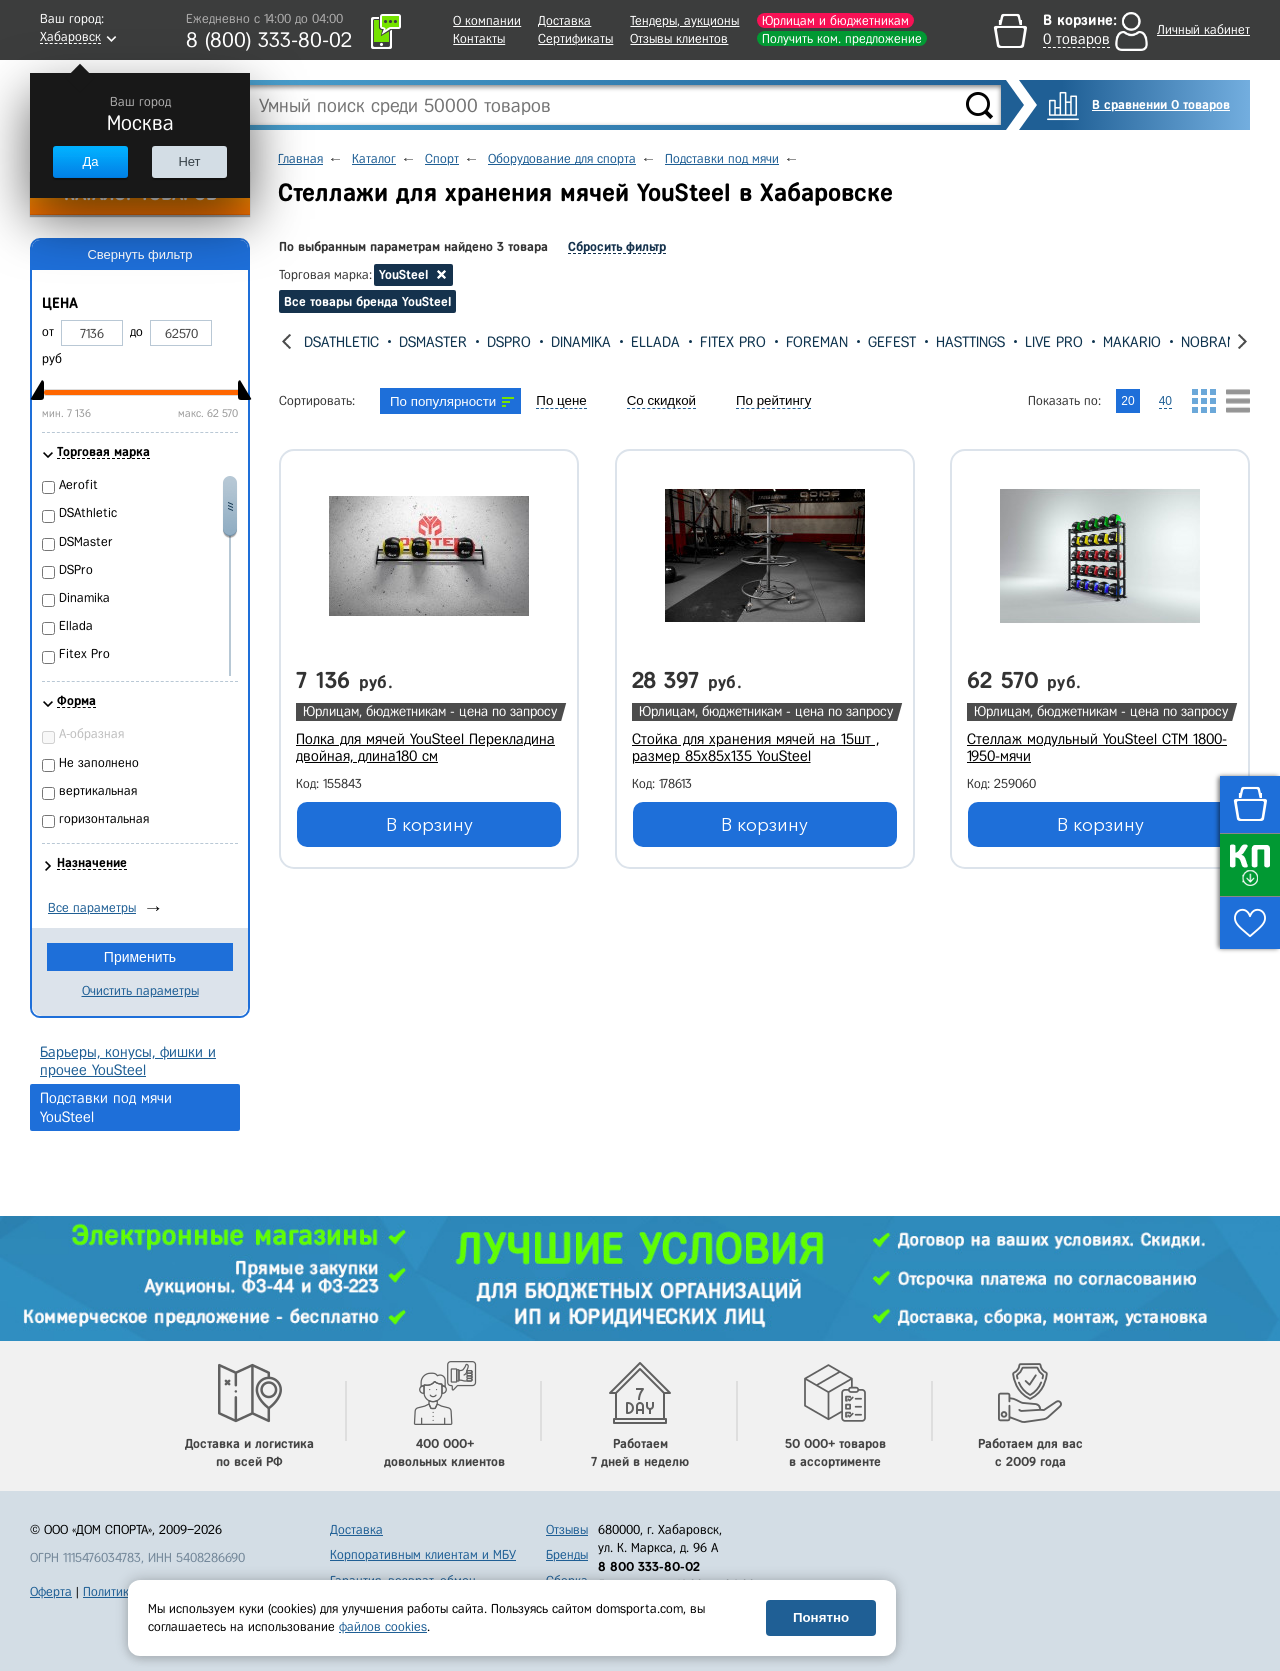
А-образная (91, 733)
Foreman (817, 342)
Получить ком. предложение (842, 38)
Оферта (51, 1591)
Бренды (567, 1554)
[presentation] (286, 341)
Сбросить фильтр (617, 246)
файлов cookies (383, 1626)
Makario (1132, 342)
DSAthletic (341, 342)
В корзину (429, 825)
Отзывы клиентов (679, 38)
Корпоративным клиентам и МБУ (423, 1554)
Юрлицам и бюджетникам (835, 20)
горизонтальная (104, 818)
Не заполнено (99, 762)
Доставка (564, 20)
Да (90, 161)
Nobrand (1213, 342)
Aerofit (78, 484)
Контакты (479, 38)
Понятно (821, 1617)
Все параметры (92, 907)
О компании (487, 20)
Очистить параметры (140, 990)
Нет (189, 161)
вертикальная (98, 790)
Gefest (892, 342)
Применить (140, 957)
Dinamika (581, 342)
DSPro (509, 342)
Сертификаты (575, 38)
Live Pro (1054, 342)
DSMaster (433, 342)
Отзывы (567, 1529)
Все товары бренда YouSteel (367, 301)
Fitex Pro (733, 342)
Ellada (655, 342)
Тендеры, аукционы (684, 20)
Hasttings (970, 342)
